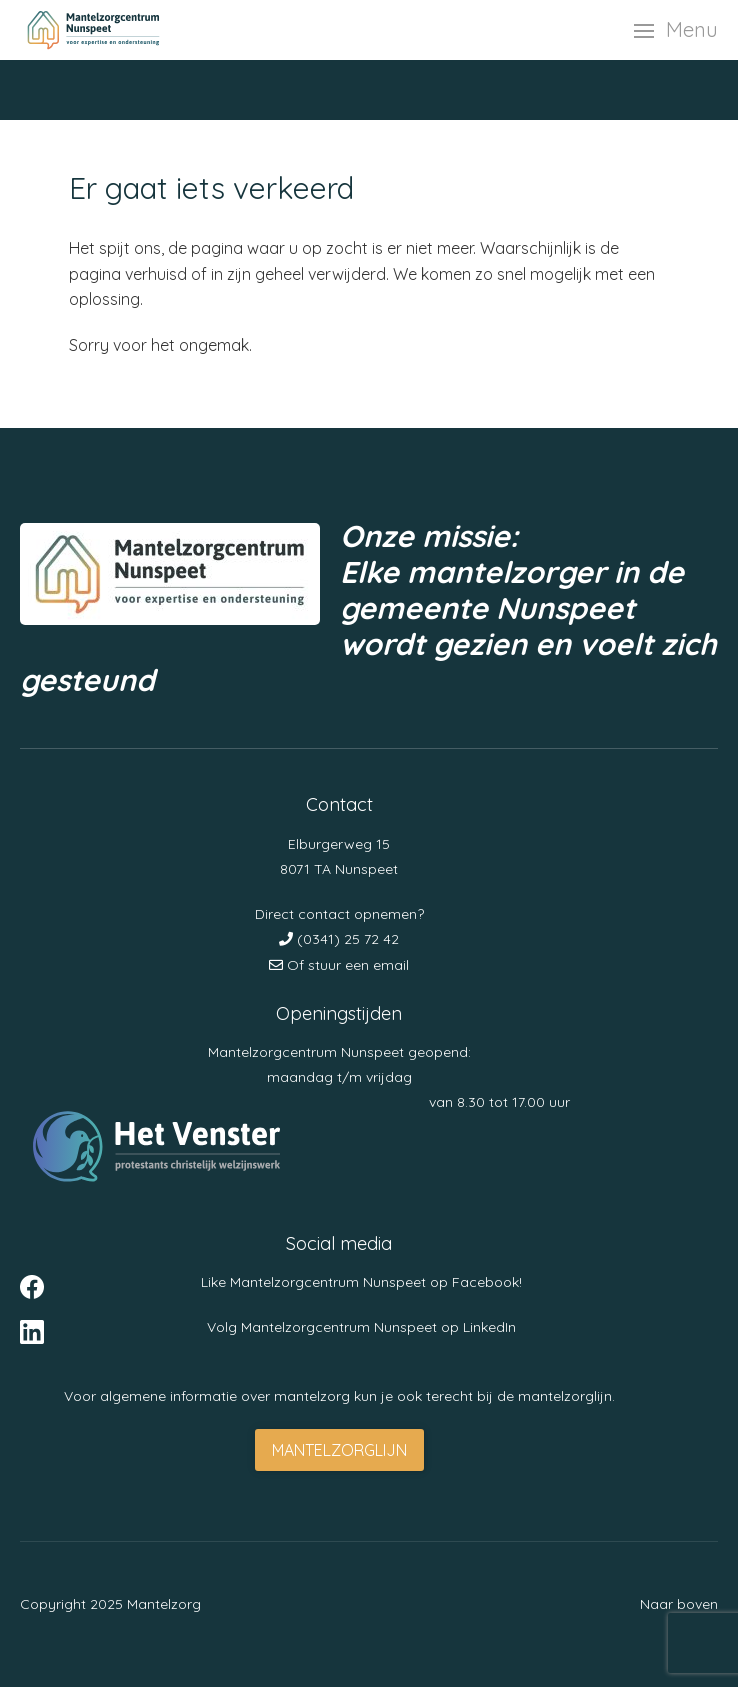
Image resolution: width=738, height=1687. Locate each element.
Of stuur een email (339, 965)
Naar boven (679, 1604)
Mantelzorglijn (339, 1450)
